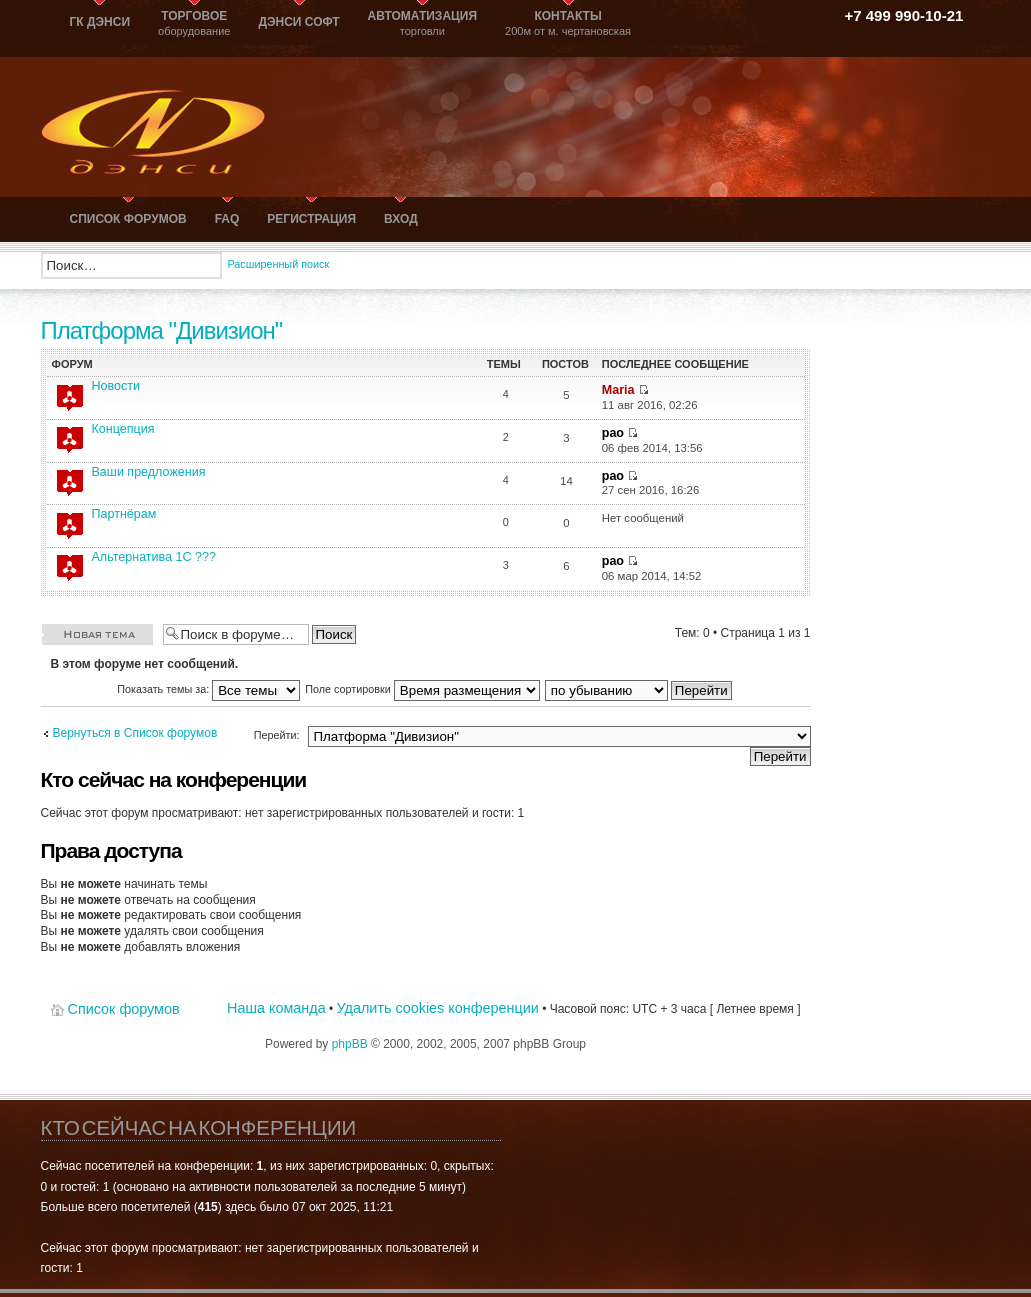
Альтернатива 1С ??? (154, 557)
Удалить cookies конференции (438, 1008)
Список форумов (124, 1009)
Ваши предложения (149, 472)
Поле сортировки (422, 689)
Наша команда (276, 1008)
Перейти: (277, 735)
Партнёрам (124, 514)
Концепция (123, 429)
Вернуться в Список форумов (135, 733)
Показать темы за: (208, 689)
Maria (618, 390)
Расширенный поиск (279, 264)
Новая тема (97, 633)
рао (613, 433)
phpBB (350, 1044)
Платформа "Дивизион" (162, 330)
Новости (116, 386)
